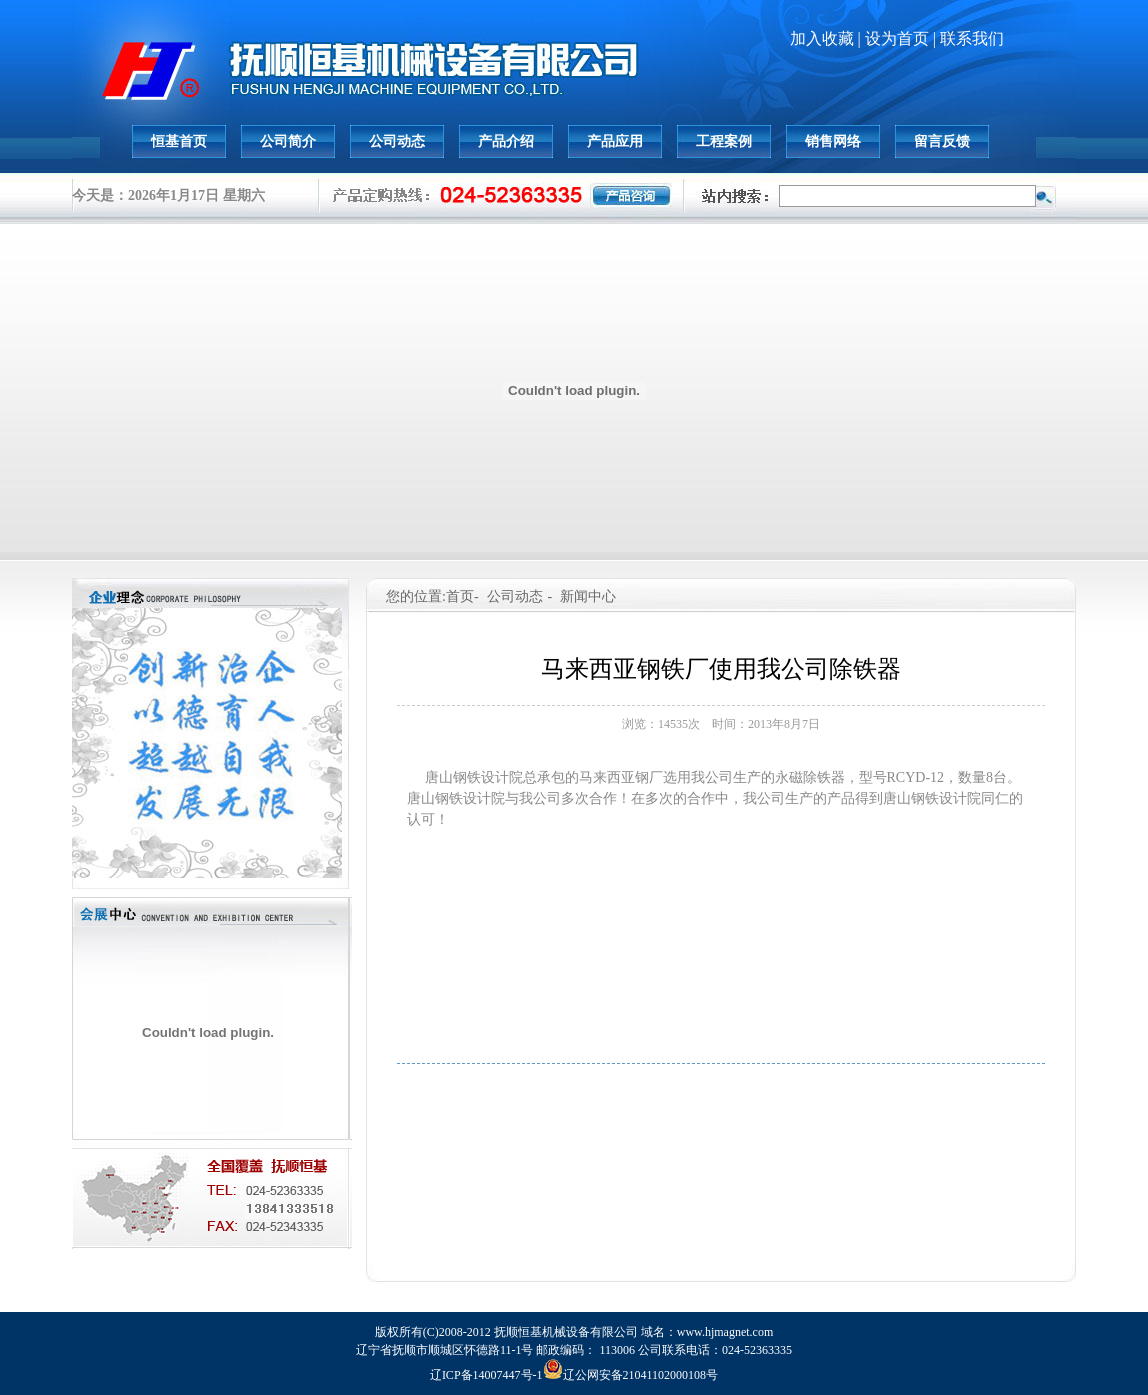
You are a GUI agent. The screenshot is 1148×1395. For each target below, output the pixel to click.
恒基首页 (179, 141)
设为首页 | (902, 38)
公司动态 (397, 141)
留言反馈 (942, 141)
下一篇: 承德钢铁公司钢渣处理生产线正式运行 (832, 1082)
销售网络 (833, 141)
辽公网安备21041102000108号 (631, 1375)
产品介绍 (506, 141)
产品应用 (615, 141)
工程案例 (724, 141)
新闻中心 (588, 596)
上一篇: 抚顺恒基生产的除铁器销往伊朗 (592, 1082)
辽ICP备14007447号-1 (486, 1375)
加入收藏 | (827, 38)
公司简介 (288, 141)
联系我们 (972, 38)
